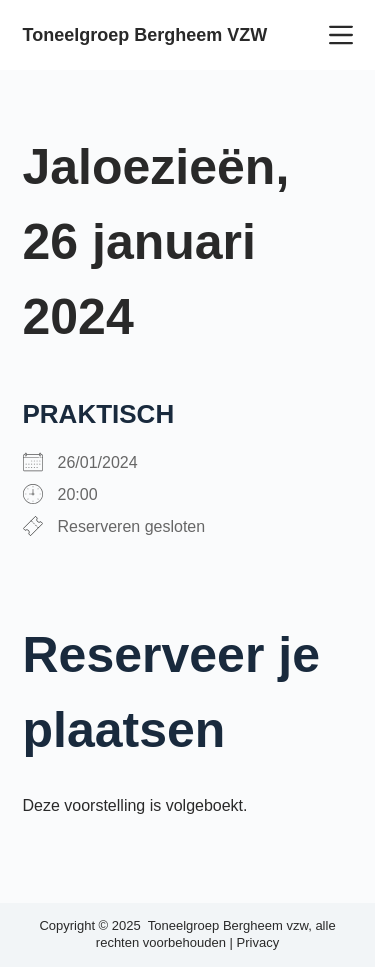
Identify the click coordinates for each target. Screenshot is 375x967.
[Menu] (341, 35)
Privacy (258, 942)
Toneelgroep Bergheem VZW (145, 35)
